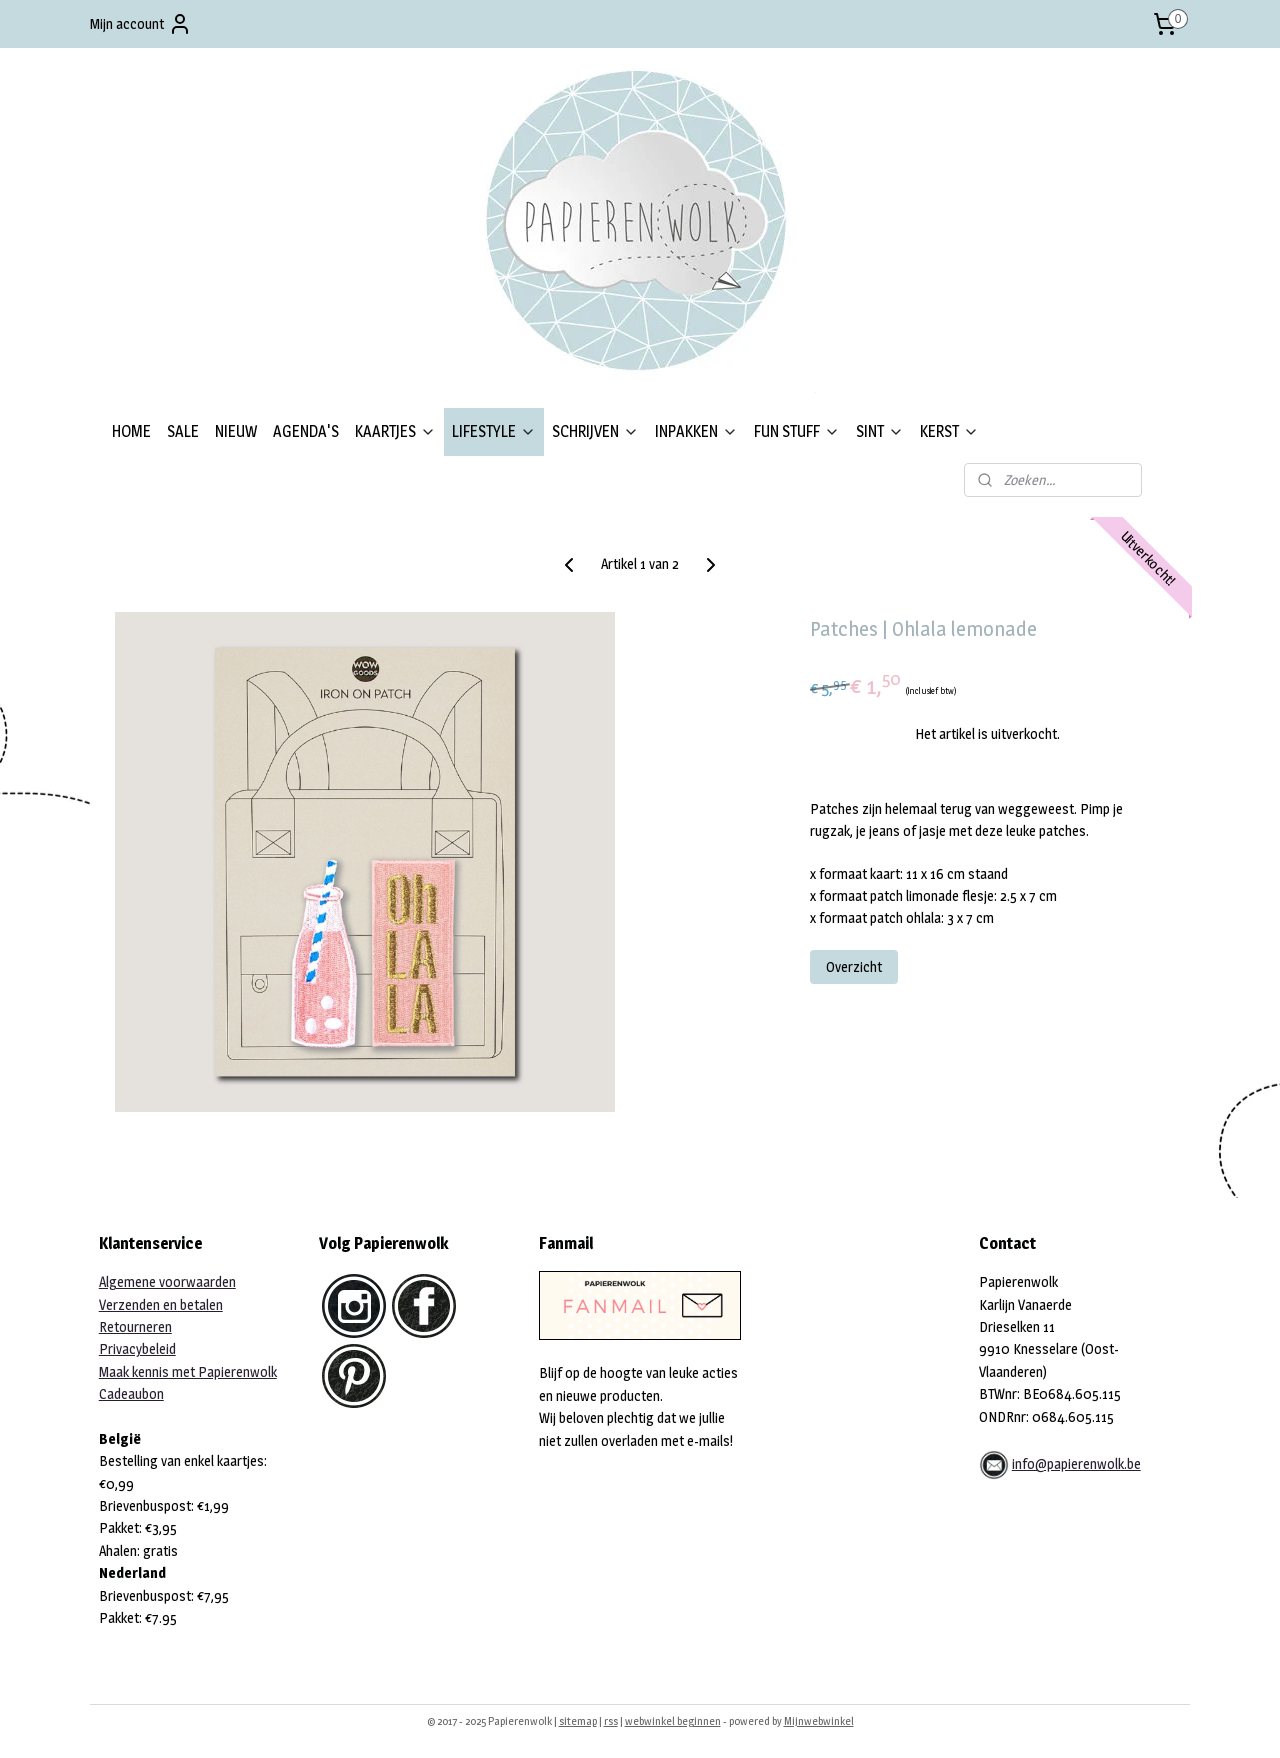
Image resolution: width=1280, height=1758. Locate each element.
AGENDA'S (306, 431)
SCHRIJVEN (595, 431)
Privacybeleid (137, 1348)
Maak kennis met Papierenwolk (188, 1371)
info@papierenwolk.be (1076, 1463)
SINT (880, 431)
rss (611, 1721)
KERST (949, 431)
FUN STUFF (797, 431)
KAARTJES (395, 431)
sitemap (578, 1721)
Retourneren (135, 1326)
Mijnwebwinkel (819, 1721)
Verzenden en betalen (161, 1304)
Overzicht (854, 966)
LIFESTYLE (494, 431)
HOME (131, 431)
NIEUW (236, 431)
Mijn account (141, 24)
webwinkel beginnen (673, 1721)
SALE (183, 431)
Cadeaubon (131, 1393)
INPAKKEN (696, 431)
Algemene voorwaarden (167, 1281)
